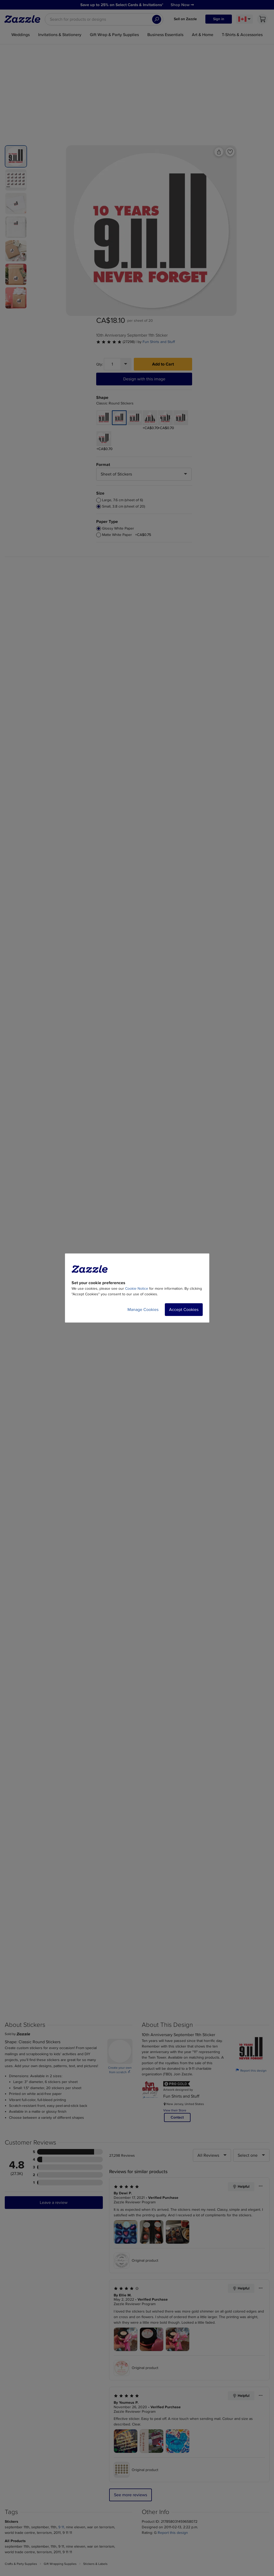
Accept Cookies (183, 1309)
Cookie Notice (136, 1288)
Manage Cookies (142, 1309)
